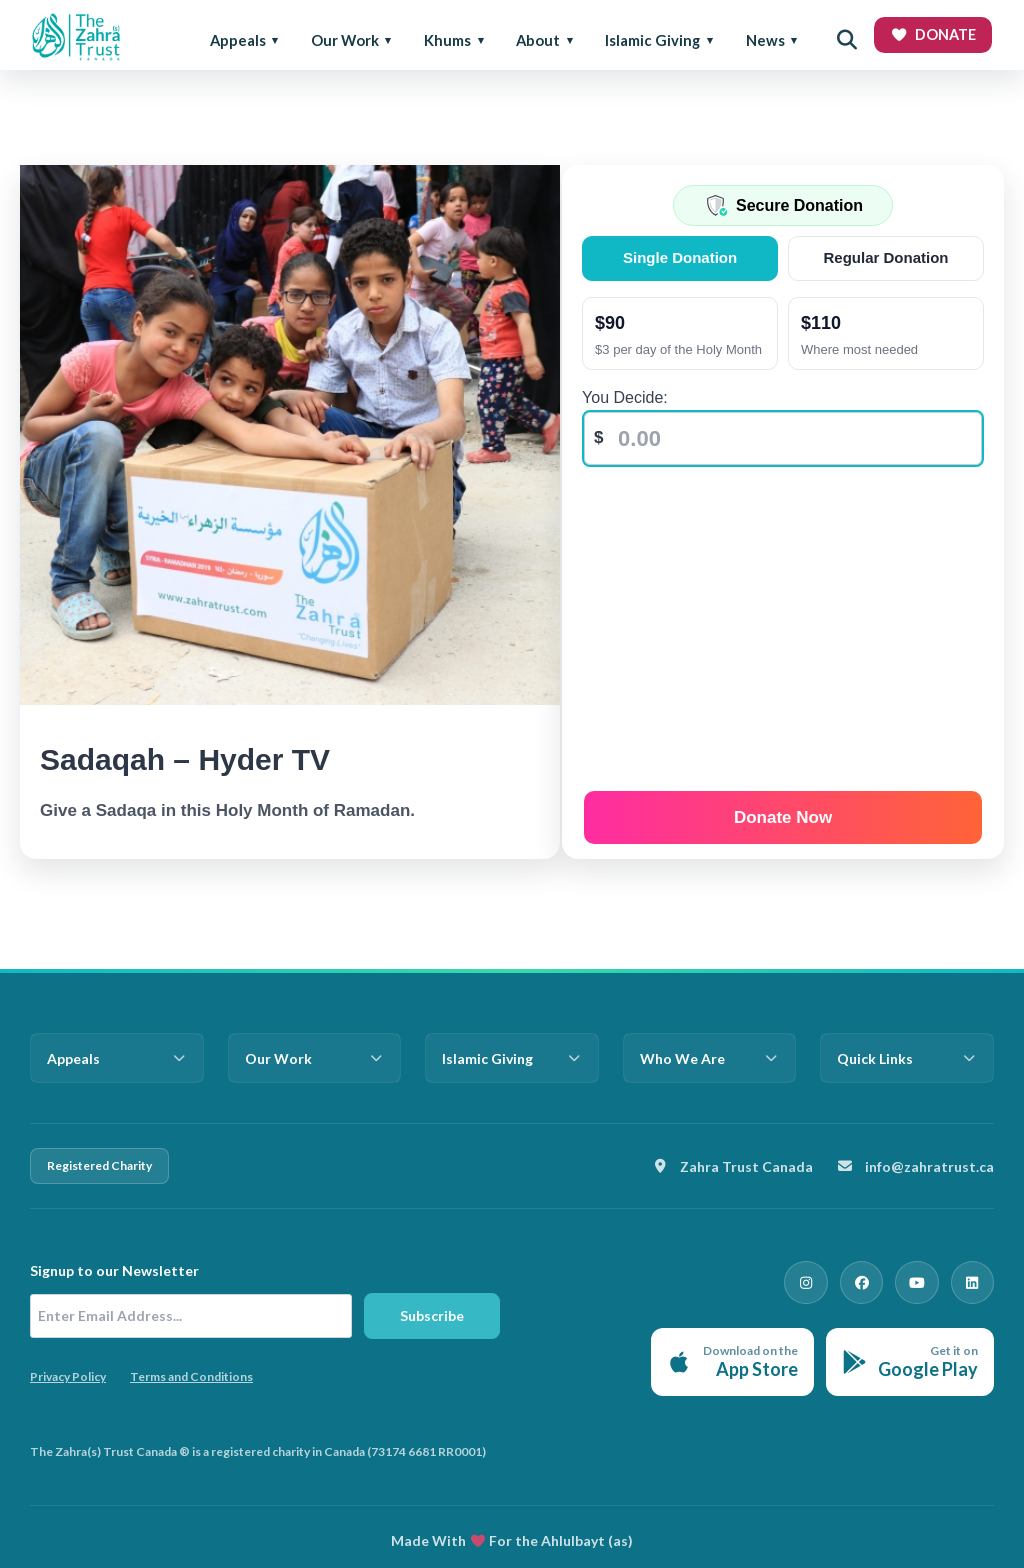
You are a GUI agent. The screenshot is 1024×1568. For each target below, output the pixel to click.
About (538, 40)
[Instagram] (832, 1279)
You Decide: (630, 397)
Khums (447, 40)
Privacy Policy (68, 1376)
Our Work (345, 40)
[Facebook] (880, 1279)
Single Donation (683, 257)
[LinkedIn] (976, 1279)
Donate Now (785, 811)
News (765, 40)
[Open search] (847, 40)
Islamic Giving (652, 40)
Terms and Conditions (191, 1376)
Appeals (238, 40)
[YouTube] (928, 1279)
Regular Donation (887, 257)
